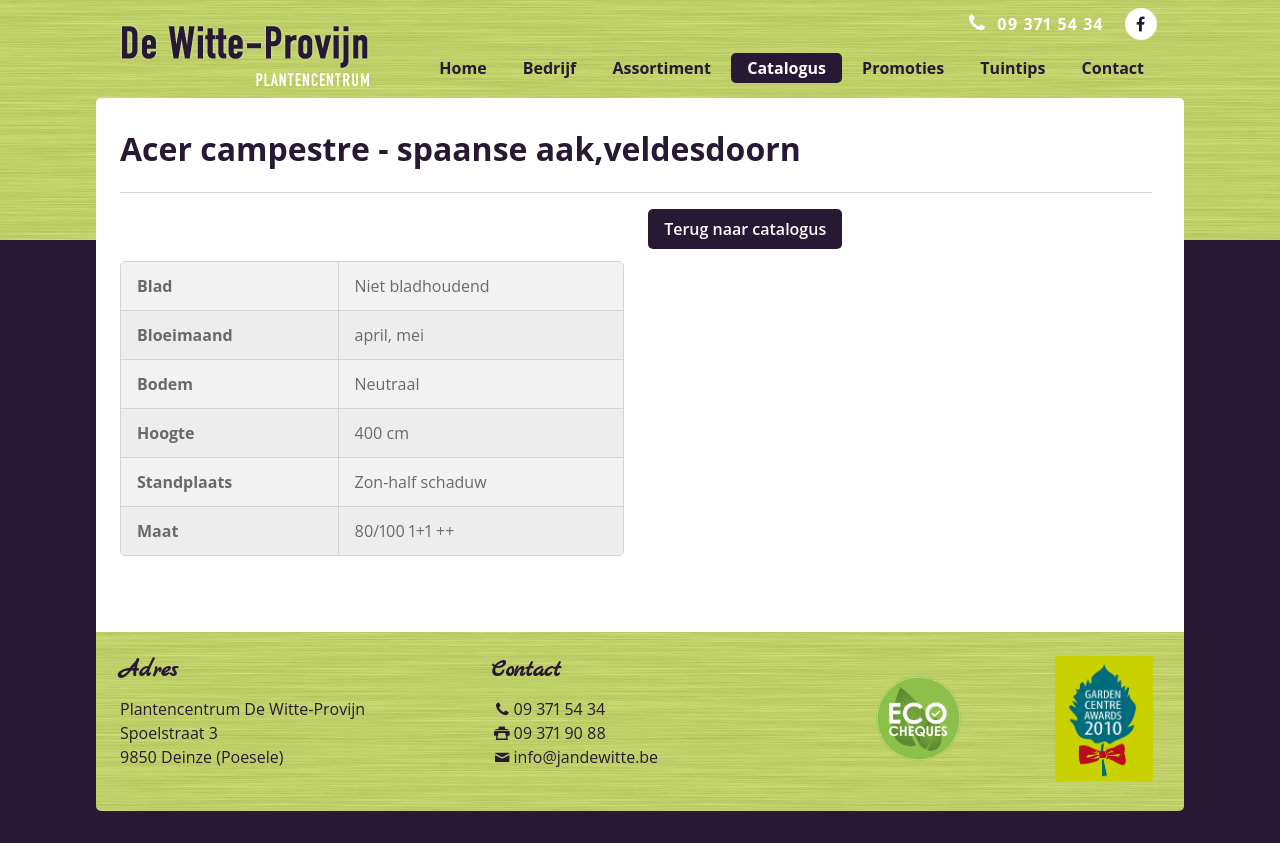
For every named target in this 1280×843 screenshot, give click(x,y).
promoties (903, 68)
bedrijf (550, 68)
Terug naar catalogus (745, 229)
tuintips (1012, 68)
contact (1113, 68)
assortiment (661, 68)
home (462, 68)
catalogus (786, 68)
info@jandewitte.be (586, 757)
